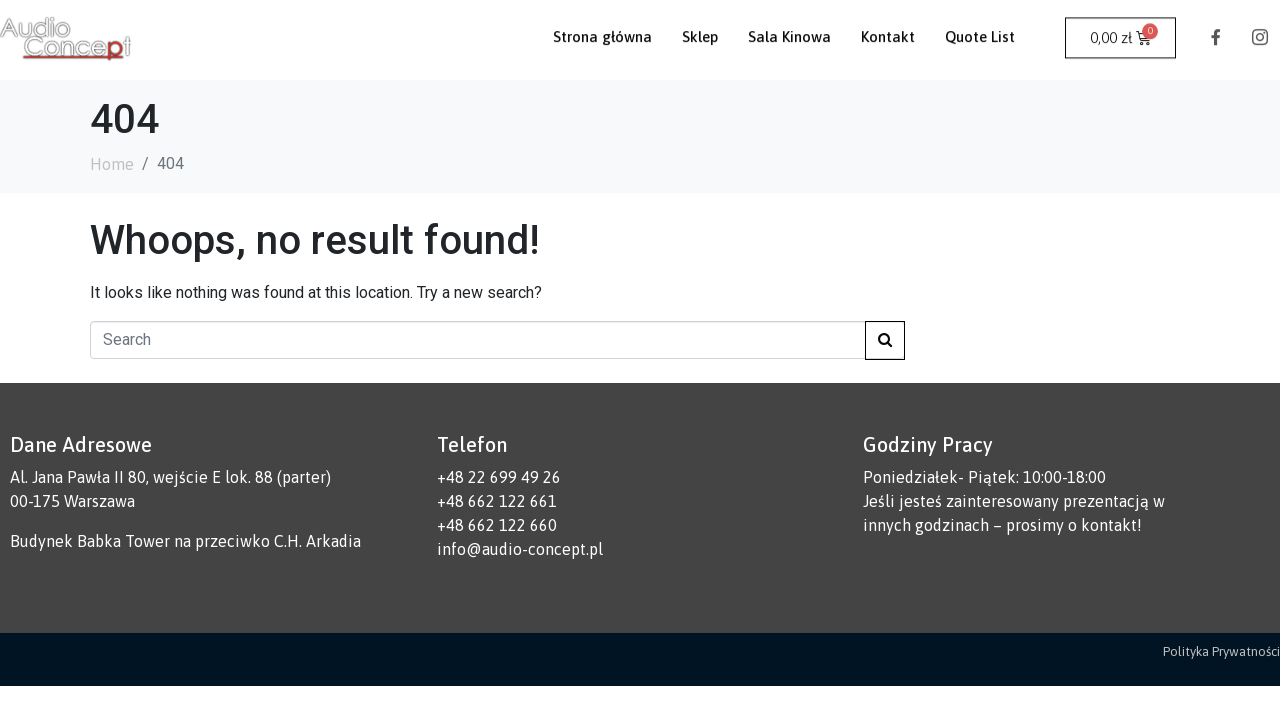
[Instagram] (1260, 26)
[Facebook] (1216, 26)
